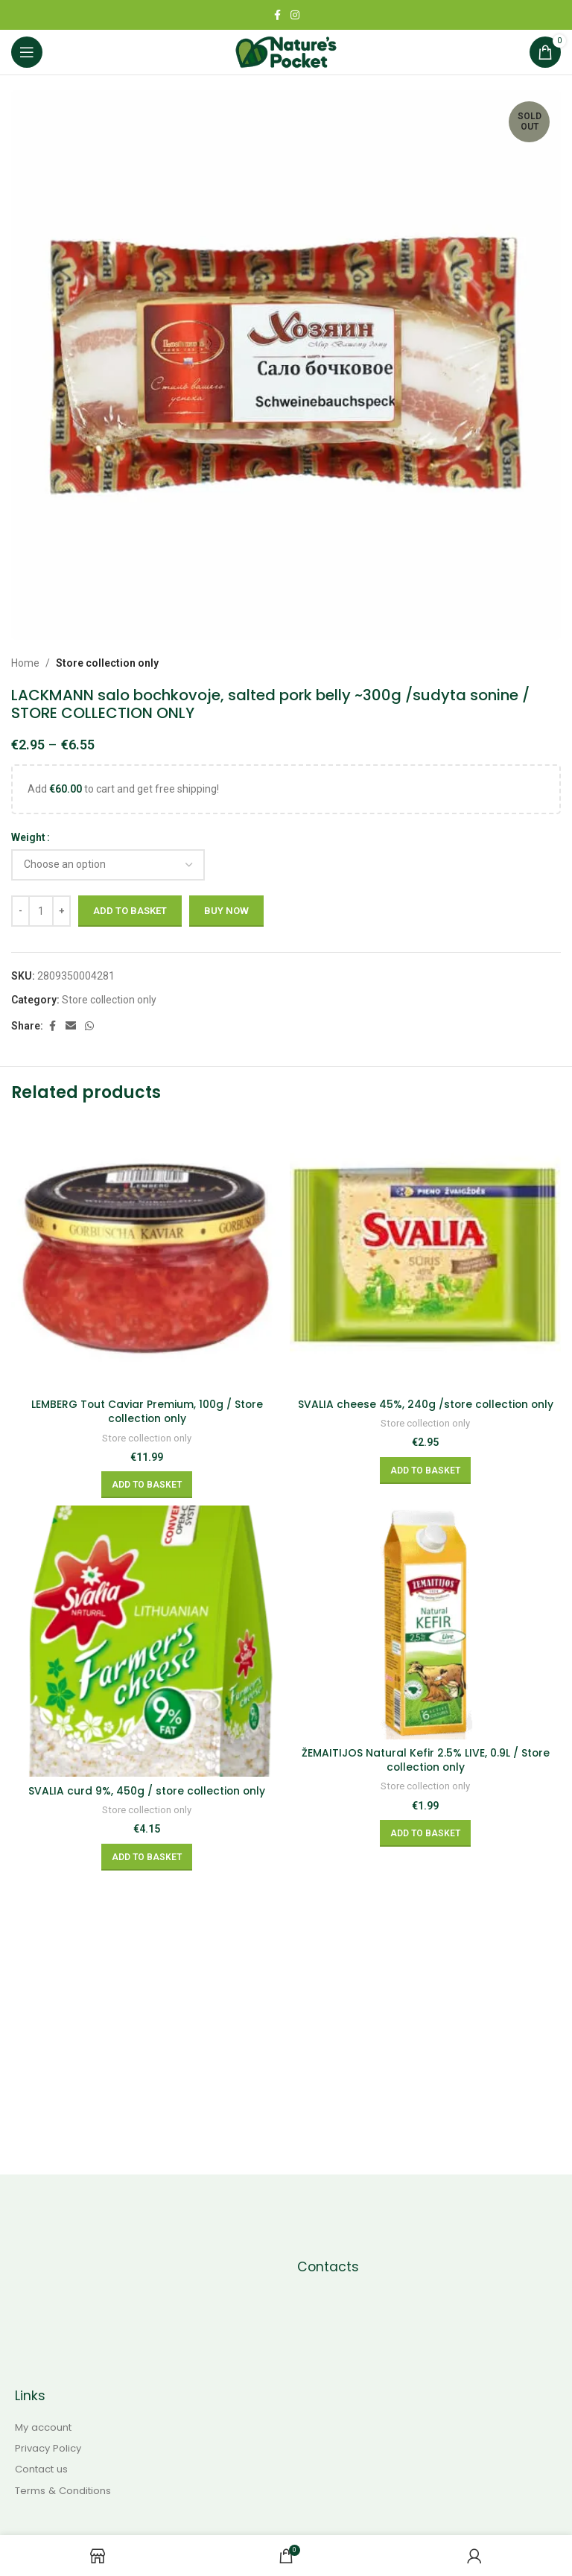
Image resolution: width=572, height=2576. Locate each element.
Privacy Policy (48, 2448)
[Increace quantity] (61, 911)
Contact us (41, 2469)
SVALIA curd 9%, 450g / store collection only (147, 1790)
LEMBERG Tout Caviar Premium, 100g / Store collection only (147, 1412)
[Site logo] (286, 51)
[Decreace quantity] (20, 911)
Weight (28, 837)
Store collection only (107, 663)
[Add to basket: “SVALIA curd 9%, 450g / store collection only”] (146, 1857)
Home (25, 663)
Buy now (226, 910)
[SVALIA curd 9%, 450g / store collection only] (146, 1641)
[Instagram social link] (295, 15)
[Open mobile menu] (27, 52)
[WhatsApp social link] (89, 1026)
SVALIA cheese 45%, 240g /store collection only (425, 1404)
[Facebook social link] (277, 15)
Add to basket (130, 910)
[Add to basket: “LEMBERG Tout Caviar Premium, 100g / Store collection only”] (146, 1484)
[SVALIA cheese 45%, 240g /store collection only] (425, 1255)
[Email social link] (70, 1026)
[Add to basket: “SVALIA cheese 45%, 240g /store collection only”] (425, 1470)
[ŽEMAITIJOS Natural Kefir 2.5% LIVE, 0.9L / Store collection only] (425, 1622)
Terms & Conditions (63, 2491)
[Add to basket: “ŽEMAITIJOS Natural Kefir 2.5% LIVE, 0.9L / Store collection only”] (425, 1833)
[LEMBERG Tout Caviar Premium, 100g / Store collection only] (146, 1255)
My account (43, 2427)
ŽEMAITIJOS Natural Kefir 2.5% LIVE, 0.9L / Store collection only (425, 1760)
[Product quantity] (41, 911)
